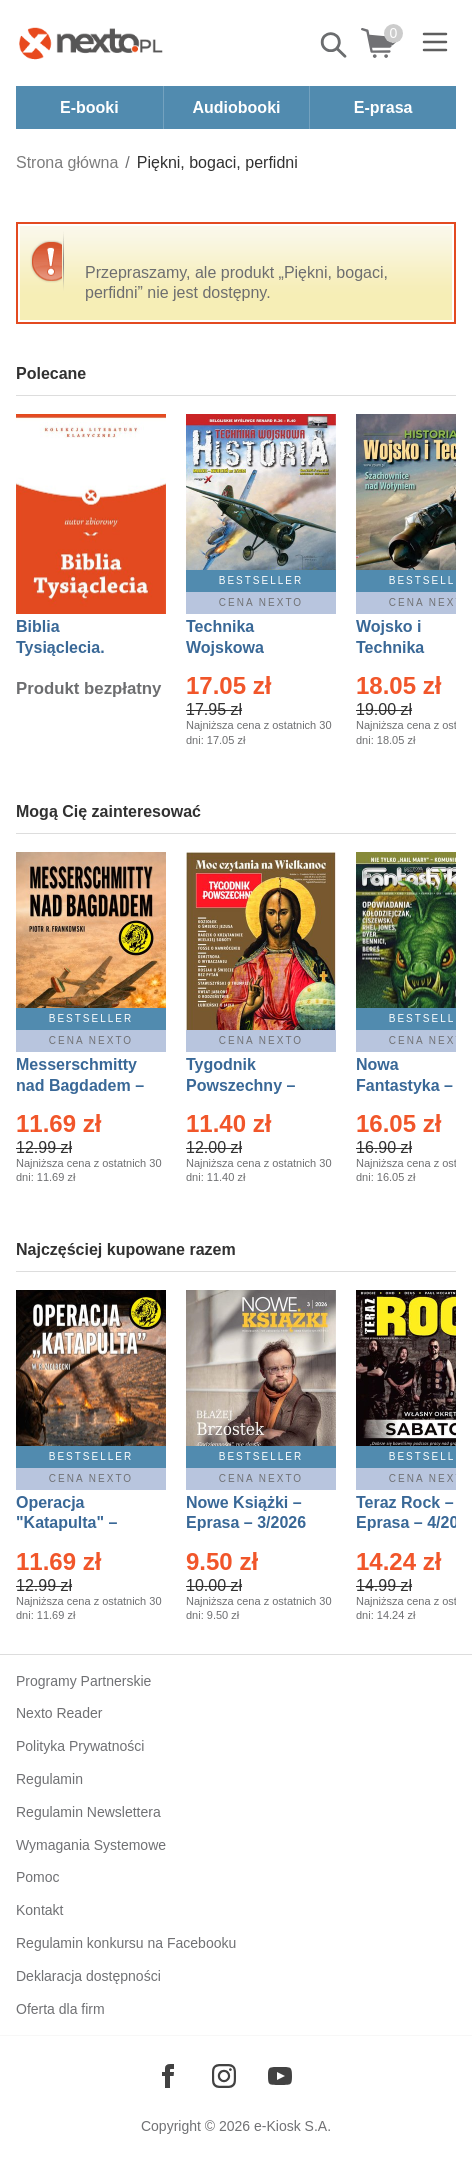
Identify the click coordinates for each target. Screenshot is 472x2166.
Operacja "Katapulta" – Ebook (66, 1523)
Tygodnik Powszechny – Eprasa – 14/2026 (250, 1085)
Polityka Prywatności (80, 1746)
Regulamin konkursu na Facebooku (126, 1943)
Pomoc (38, 1877)
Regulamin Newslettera (88, 1812)
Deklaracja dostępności (88, 1976)
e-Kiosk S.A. (292, 2126)
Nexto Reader (59, 1713)
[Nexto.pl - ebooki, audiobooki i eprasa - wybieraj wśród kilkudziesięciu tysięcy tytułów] (91, 43)
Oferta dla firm (60, 2009)
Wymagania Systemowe (91, 1845)
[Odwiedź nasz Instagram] (224, 2076)
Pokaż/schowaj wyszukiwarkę (335, 45)
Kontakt (39, 1910)
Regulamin (49, 1779)
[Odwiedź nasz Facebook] (168, 2076)
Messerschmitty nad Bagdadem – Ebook (80, 1085)
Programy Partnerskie (83, 1681)
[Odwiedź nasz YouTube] (280, 2076)
